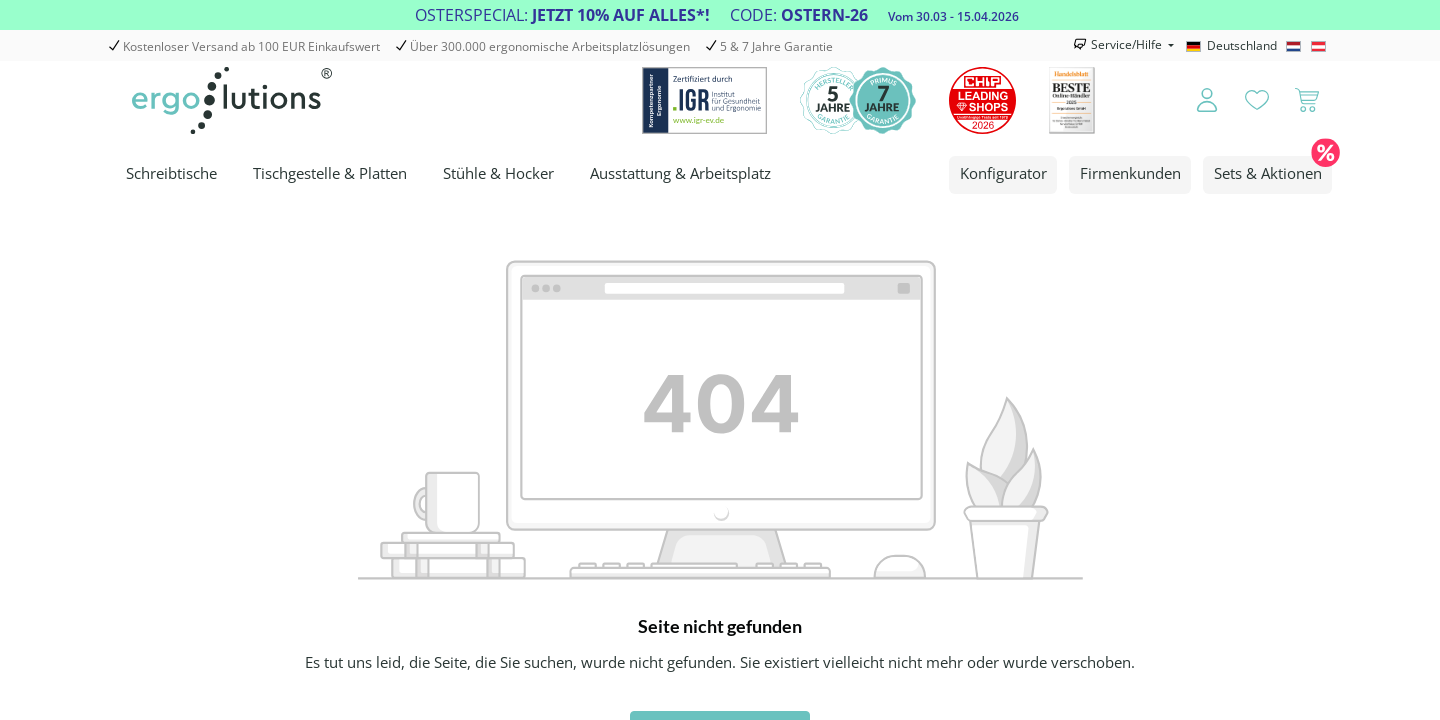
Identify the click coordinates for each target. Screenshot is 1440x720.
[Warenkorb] (1307, 101)
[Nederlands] (1296, 46)
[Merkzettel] (1257, 101)
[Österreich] (1321, 46)
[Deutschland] (1234, 46)
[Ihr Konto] (1193, 101)
